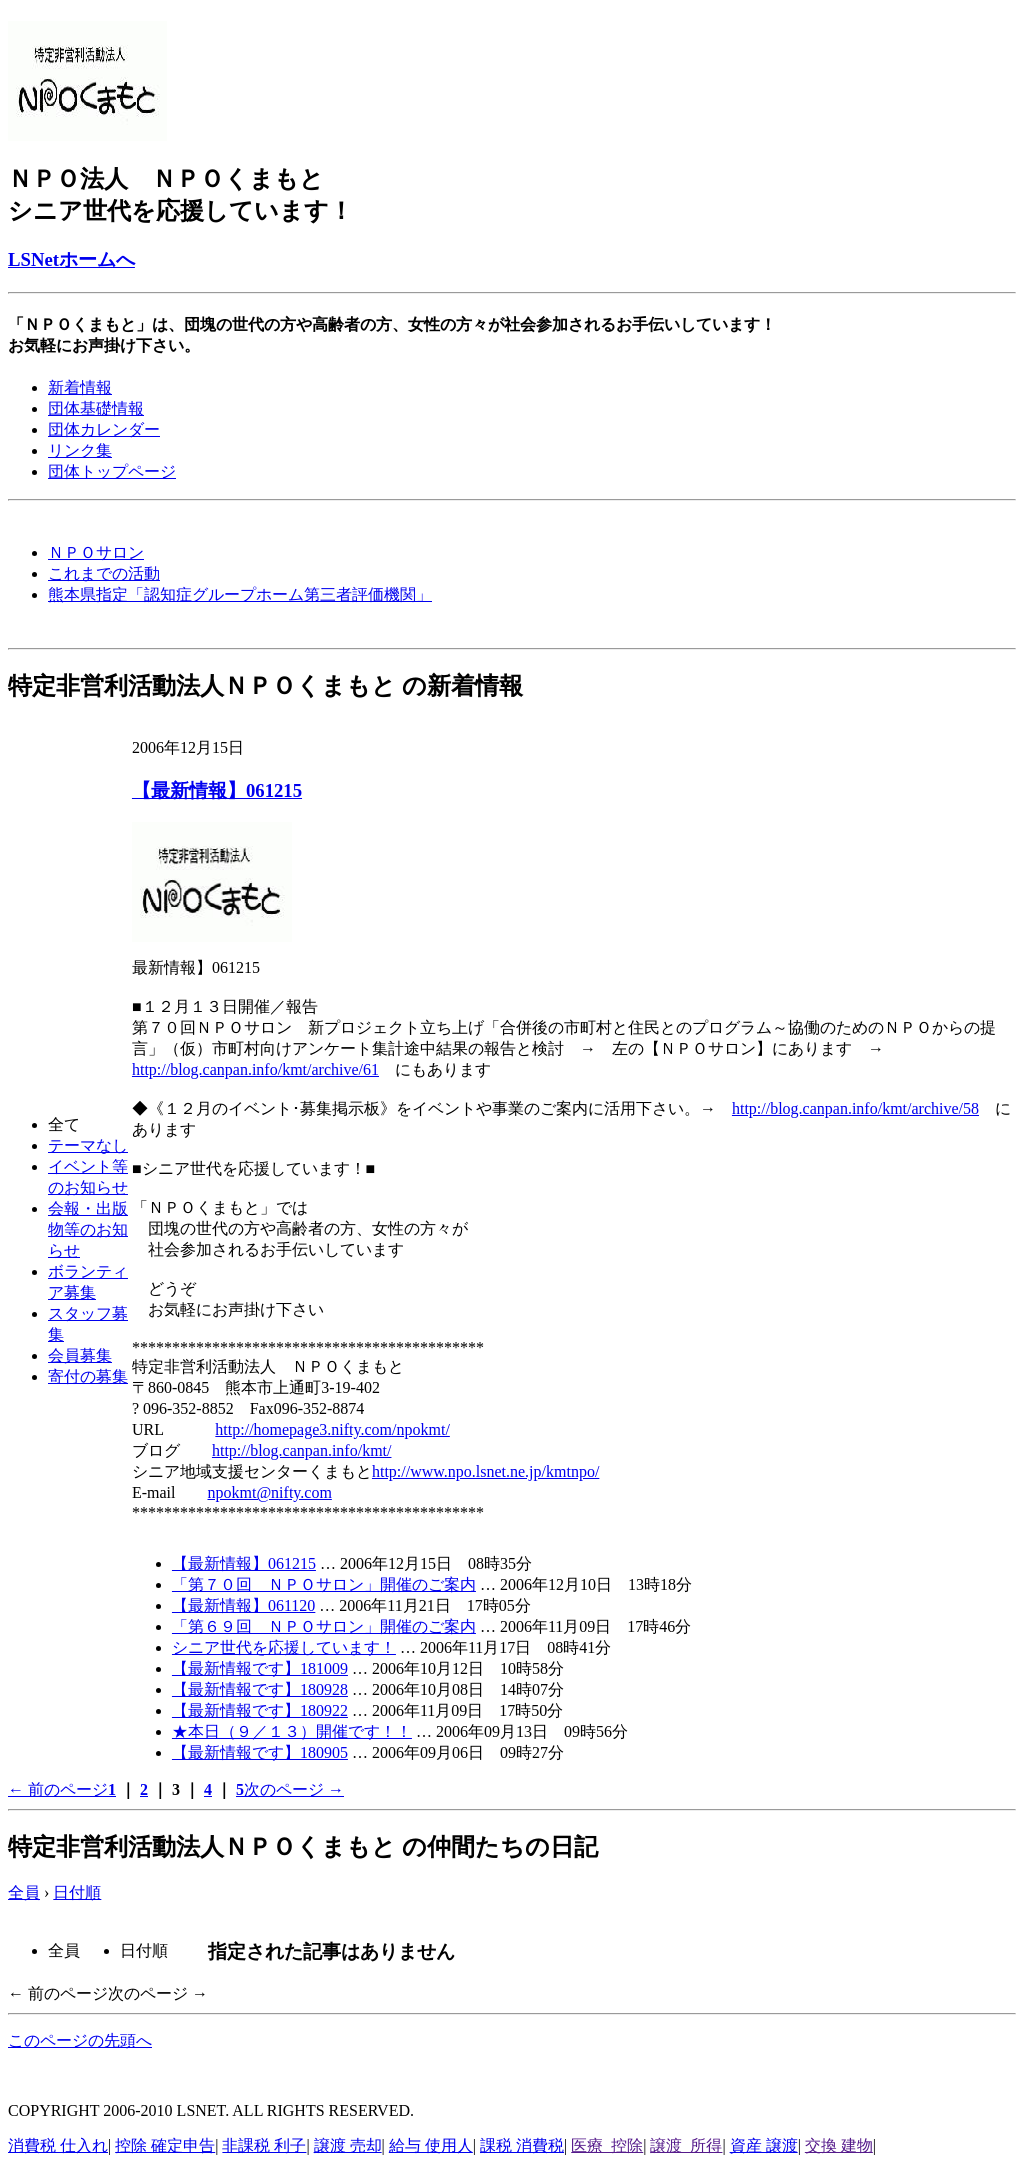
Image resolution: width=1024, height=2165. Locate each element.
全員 (24, 1892)
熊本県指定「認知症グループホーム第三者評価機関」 (240, 594)
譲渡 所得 (686, 2145)
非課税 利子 (264, 2145)
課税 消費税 (522, 2145)
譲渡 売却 (348, 2145)
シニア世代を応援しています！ (284, 1647)
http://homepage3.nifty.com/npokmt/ (332, 1429)
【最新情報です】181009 (260, 1668)
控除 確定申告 (165, 2145)
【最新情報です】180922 (260, 1710)
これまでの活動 (104, 573)
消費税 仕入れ (58, 2145)
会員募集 (80, 1355)
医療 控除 (607, 2145)
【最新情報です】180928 (260, 1689)
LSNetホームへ (71, 259)
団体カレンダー (104, 429)
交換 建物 (839, 2145)
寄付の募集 (88, 1376)
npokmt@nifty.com (269, 1492)
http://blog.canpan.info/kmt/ (302, 1450)
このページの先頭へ (80, 2040)
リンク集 (80, 450)
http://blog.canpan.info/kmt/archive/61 (255, 1069)
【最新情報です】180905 (260, 1752)
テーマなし (88, 1145)
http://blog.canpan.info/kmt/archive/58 (855, 1108)
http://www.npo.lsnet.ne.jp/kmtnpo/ (485, 1471)
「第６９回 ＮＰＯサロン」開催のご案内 (324, 1626)
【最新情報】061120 (243, 1605)
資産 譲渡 (764, 2145)
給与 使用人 (431, 2145)
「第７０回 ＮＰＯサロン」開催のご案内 (324, 1584)
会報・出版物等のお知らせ (88, 1229)
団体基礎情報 (96, 408)
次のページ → (294, 1789)
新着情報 (80, 387)
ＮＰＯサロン (96, 552)
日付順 (77, 1892)
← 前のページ (58, 1789)
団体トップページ (112, 471)
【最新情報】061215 (217, 790)
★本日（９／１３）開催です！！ (292, 1731)
